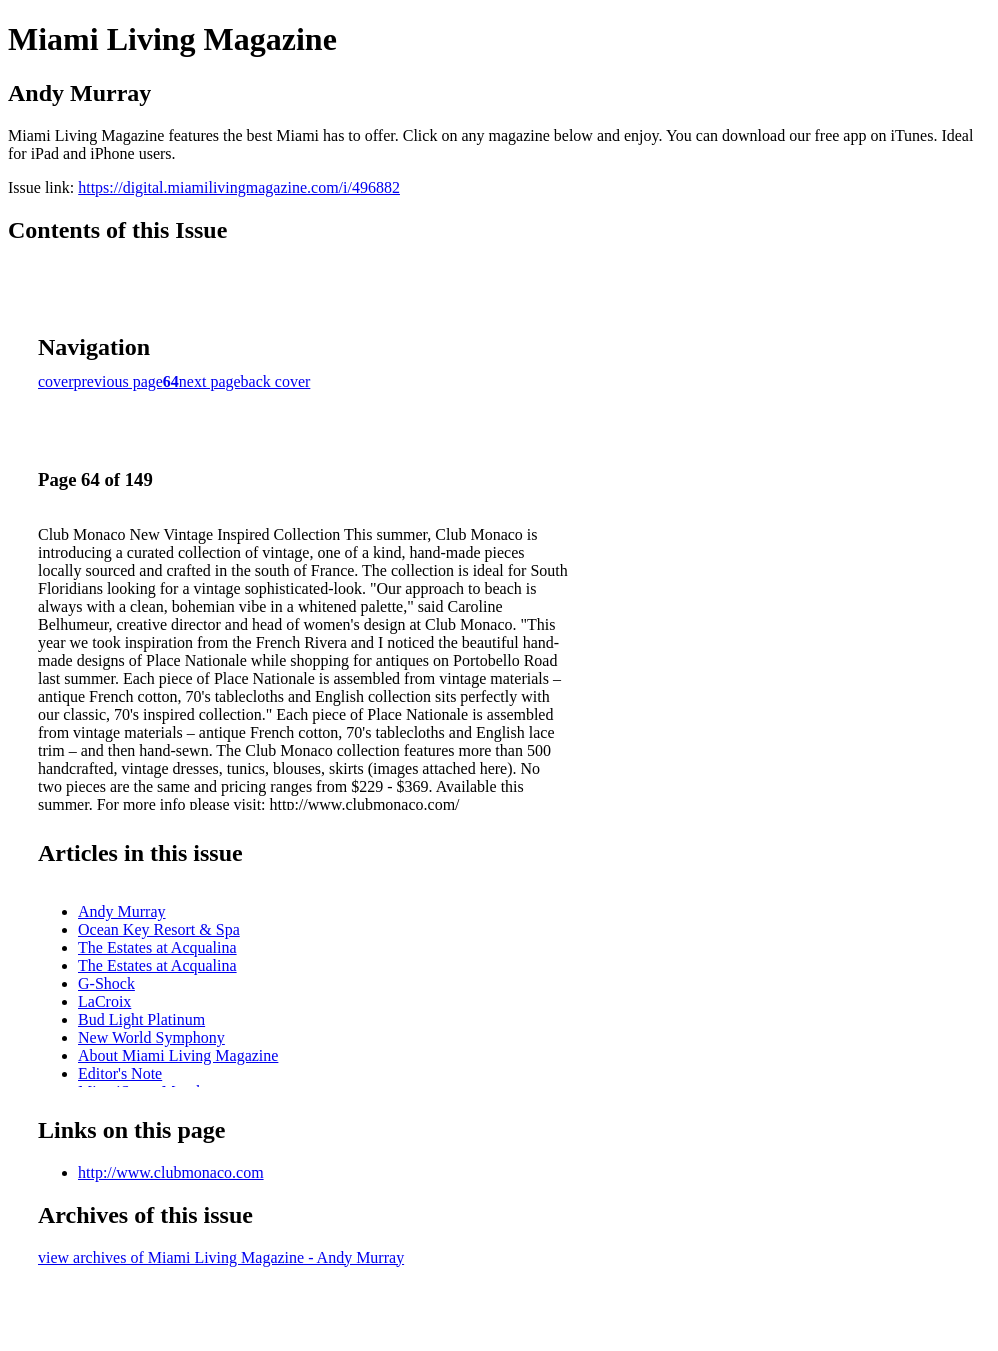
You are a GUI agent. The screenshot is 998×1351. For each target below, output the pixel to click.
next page (210, 381)
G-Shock (106, 983)
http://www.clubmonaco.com (171, 1172)
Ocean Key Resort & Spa (159, 929)
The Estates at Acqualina (157, 947)
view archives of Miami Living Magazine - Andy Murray (221, 1257)
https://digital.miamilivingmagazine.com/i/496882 (239, 187)
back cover (276, 381)
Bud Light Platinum (141, 1019)
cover (56, 381)
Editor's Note (120, 1073)
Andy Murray (122, 911)
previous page (118, 381)
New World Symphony (151, 1037)
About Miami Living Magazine (178, 1055)
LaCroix (104, 1001)
